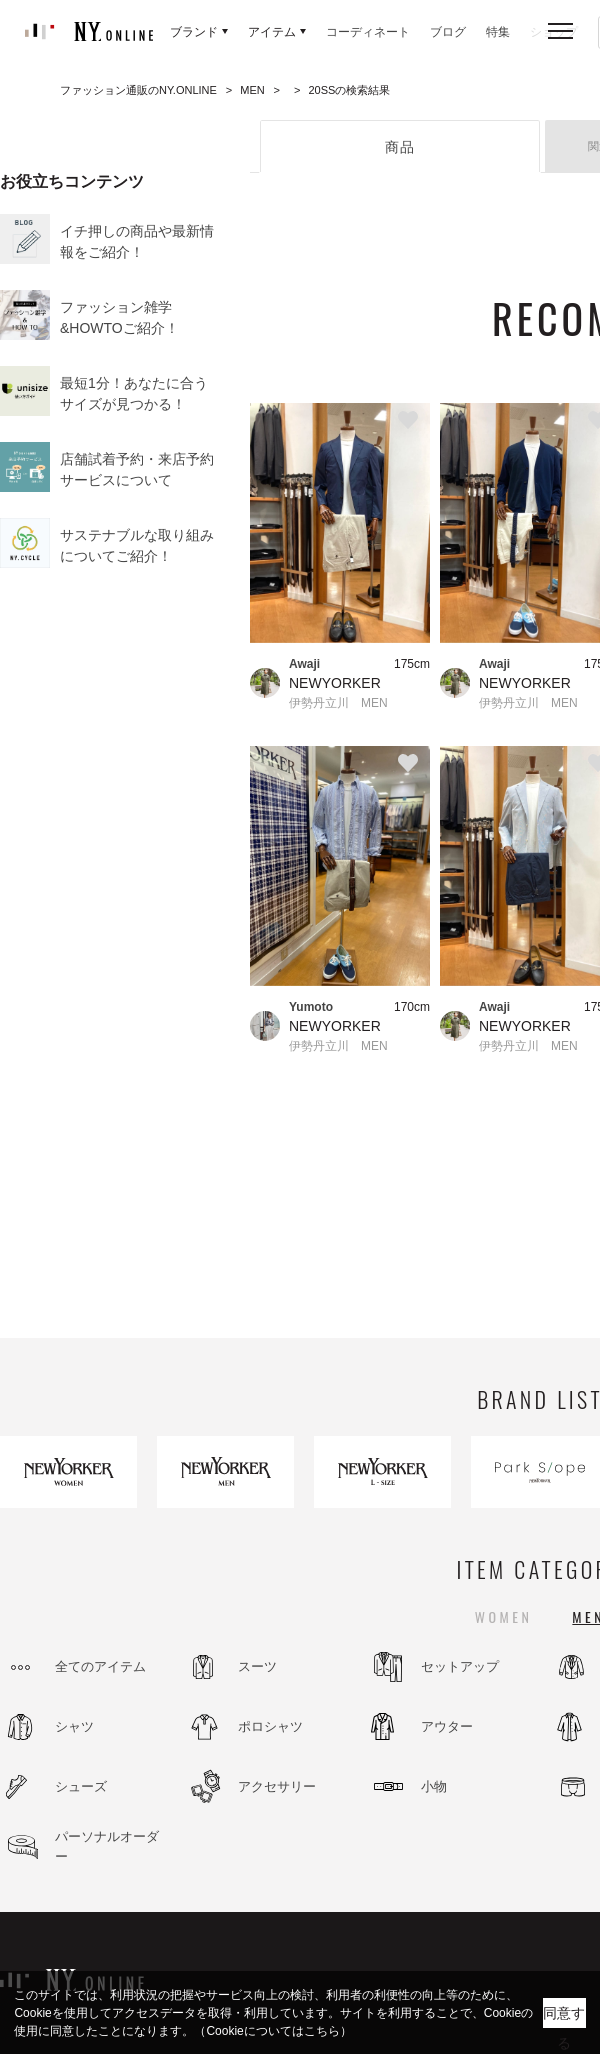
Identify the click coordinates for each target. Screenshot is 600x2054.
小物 (434, 1786)
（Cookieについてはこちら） (272, 2031)
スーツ (257, 1666)
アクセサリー (277, 1786)
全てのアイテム (100, 1666)
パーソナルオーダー (107, 1846)
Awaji (304, 664)
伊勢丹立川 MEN (338, 703)
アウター (447, 1726)
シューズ (81, 1786)
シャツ (74, 1726)
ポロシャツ (270, 1726)
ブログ (448, 32)
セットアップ (460, 1666)
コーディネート (368, 32)
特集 (498, 32)
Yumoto (311, 1007)
